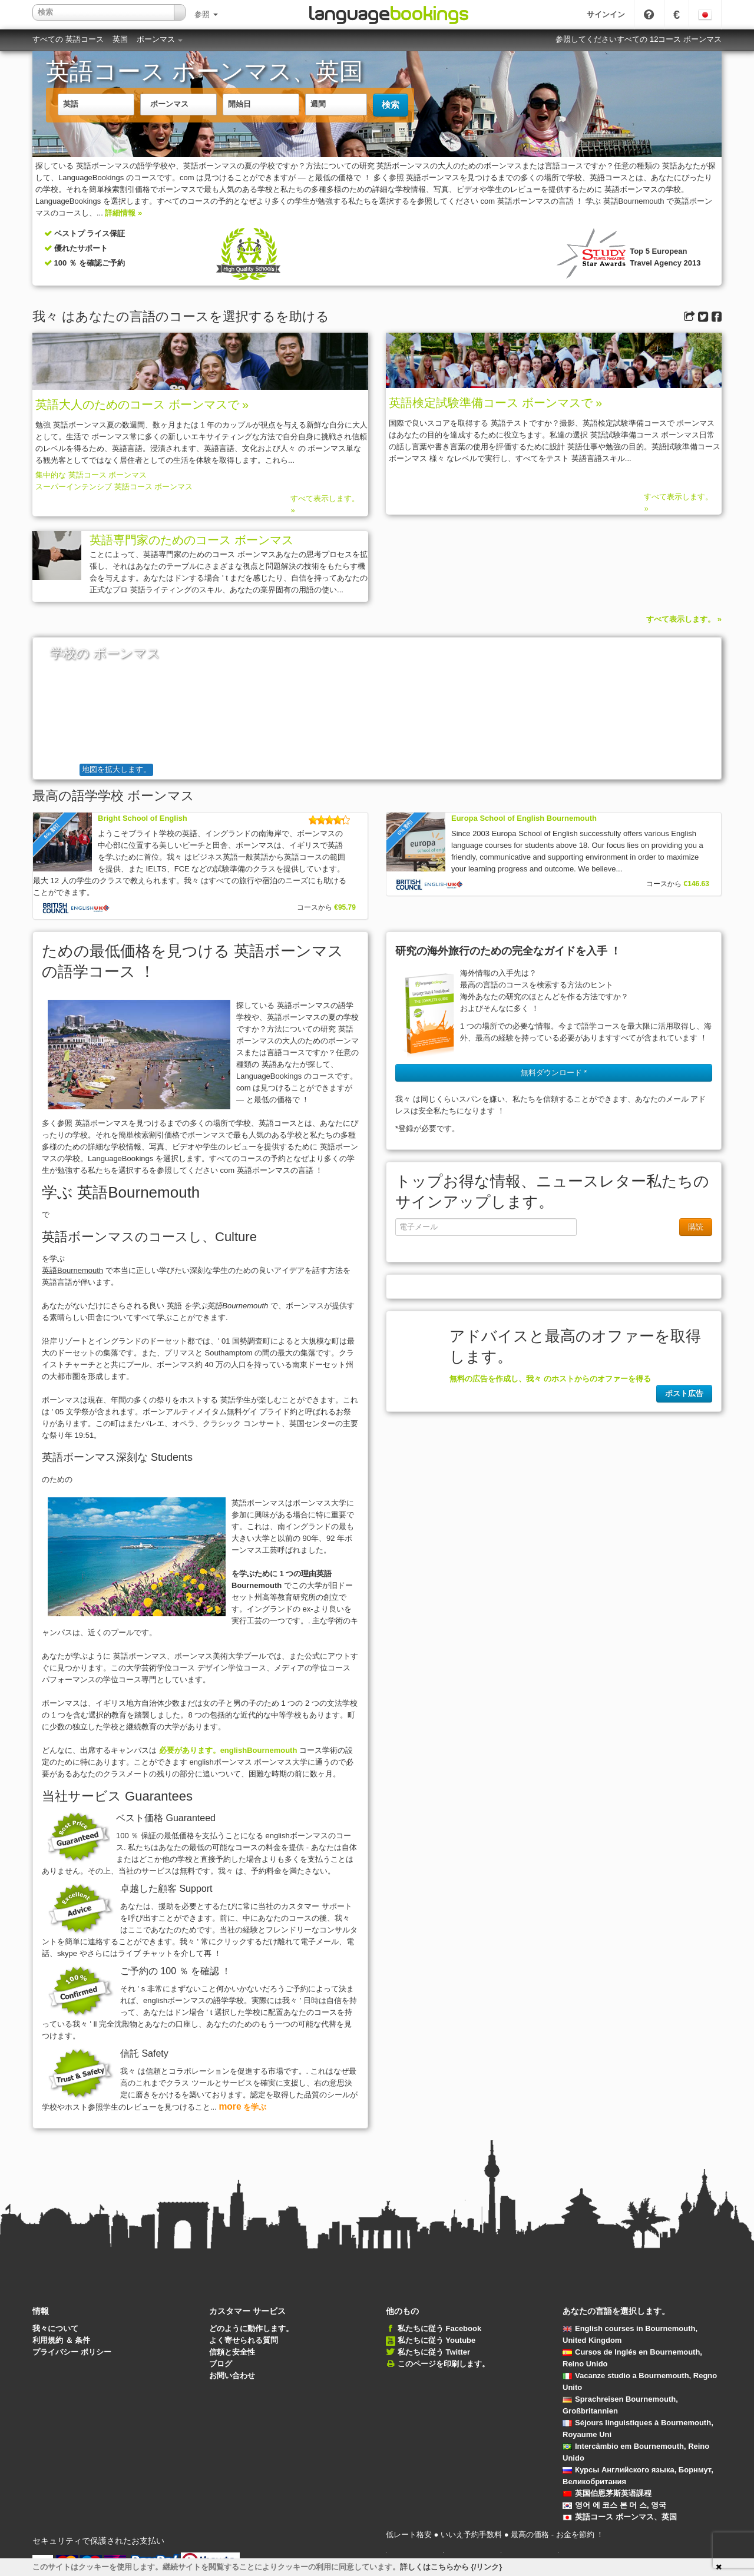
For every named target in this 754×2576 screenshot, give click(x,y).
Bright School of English (142, 818)
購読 (695, 1226)
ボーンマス (160, 39)
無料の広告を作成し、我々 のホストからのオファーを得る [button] (550, 1378)
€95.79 (345, 907)
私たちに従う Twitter (434, 2352)
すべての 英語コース (68, 39)
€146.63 (696, 884)
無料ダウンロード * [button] (554, 1072)
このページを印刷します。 (444, 2363)
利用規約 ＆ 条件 (61, 2340)
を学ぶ (242, 2107)
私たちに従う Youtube (437, 2340)
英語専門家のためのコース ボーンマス (191, 539)
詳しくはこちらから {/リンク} (451, 2566)
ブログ (220, 2363)
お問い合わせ (232, 2375)
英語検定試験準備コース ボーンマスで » (495, 402)
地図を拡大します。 (116, 769)
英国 (120, 39)
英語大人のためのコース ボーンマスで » (142, 404)
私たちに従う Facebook (439, 2328)
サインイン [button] (606, 14)
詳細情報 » (123, 212)
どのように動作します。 (251, 2328)
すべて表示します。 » (324, 504)
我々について (55, 2328)
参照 (206, 14)
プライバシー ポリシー (71, 2352)
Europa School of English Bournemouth (524, 818)
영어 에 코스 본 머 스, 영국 (614, 2505)
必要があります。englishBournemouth (228, 1750)
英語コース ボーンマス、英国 (620, 2516)
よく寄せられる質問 (243, 2340)
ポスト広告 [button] (684, 1393)
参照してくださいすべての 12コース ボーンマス (638, 39)
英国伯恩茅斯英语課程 (607, 2493)
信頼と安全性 (232, 2352)
